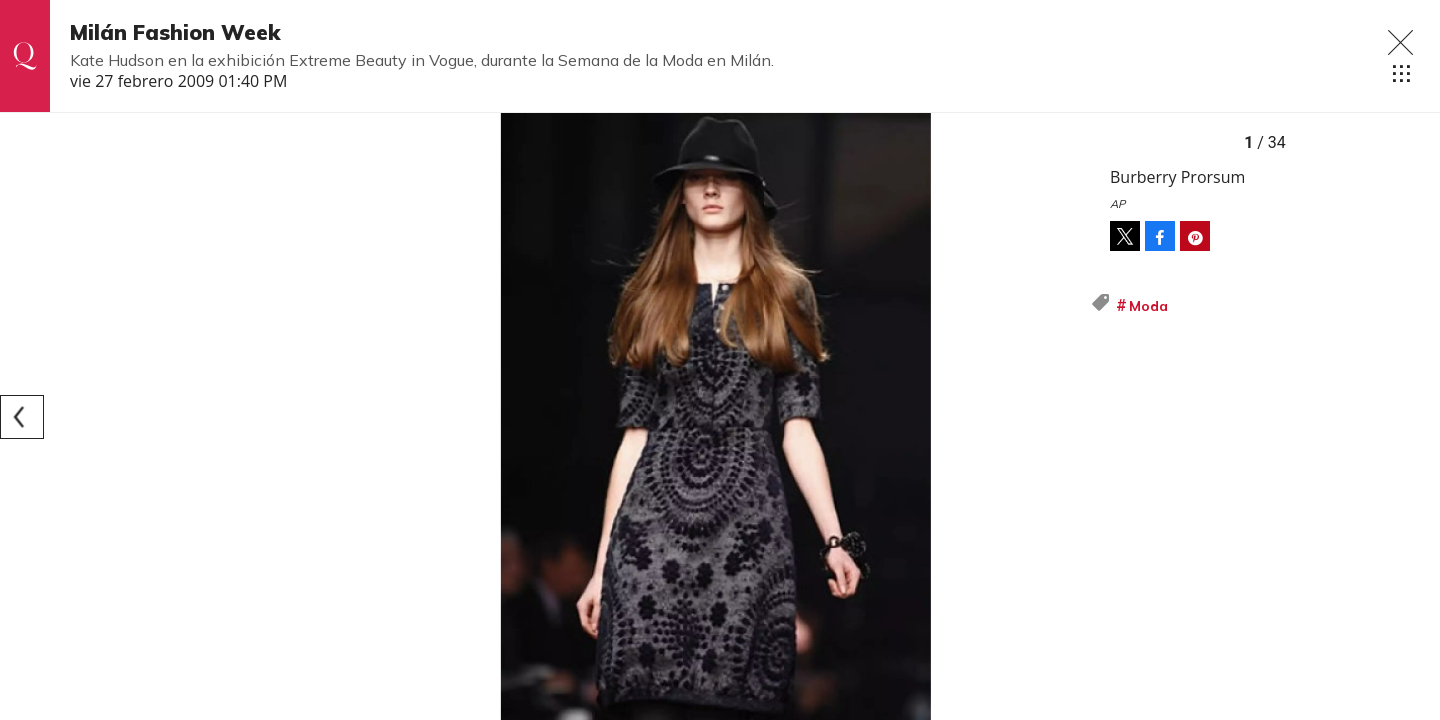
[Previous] (22, 417)
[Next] (1068, 417)
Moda (1148, 306)
